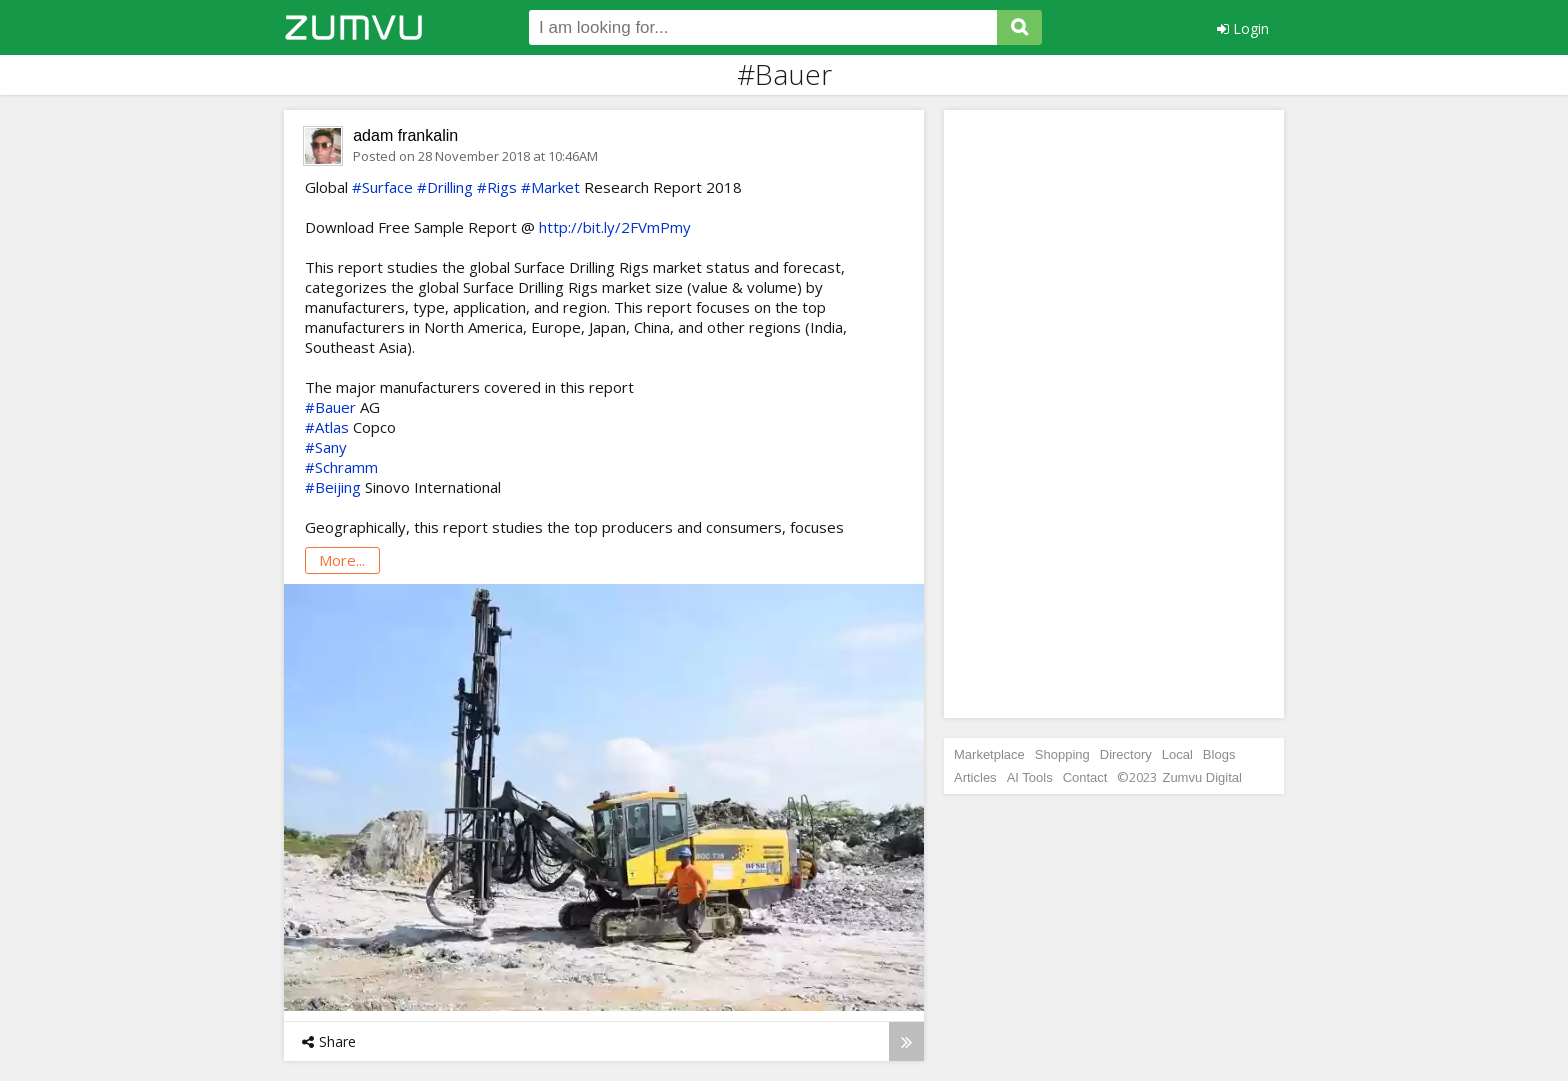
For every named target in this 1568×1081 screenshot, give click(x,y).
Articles (975, 777)
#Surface (382, 187)
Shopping (1062, 754)
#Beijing (333, 487)
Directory (1126, 754)
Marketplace (989, 754)
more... (342, 560)
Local (1177, 754)
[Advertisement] (1114, 414)
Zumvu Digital (1201, 777)
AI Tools (1030, 777)
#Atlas (327, 427)
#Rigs (497, 187)
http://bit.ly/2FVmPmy (615, 227)
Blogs (1219, 754)
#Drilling (445, 187)
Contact (1085, 777)
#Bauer (330, 407)
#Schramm (341, 467)
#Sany (326, 447)
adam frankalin (405, 135)
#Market (550, 187)
